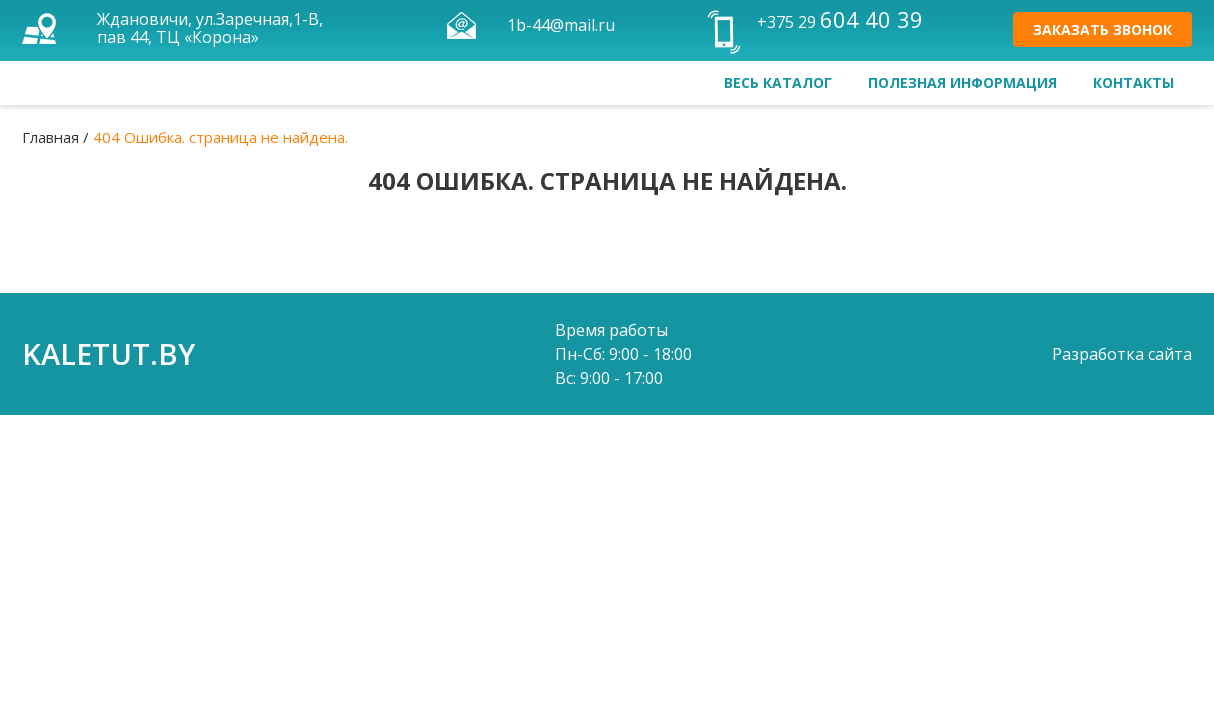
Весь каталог (778, 82)
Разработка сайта (1122, 354)
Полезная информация (962, 82)
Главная (50, 137)
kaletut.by (108, 353)
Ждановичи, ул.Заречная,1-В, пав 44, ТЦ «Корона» (210, 28)
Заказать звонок (1102, 29)
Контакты (1133, 82)
